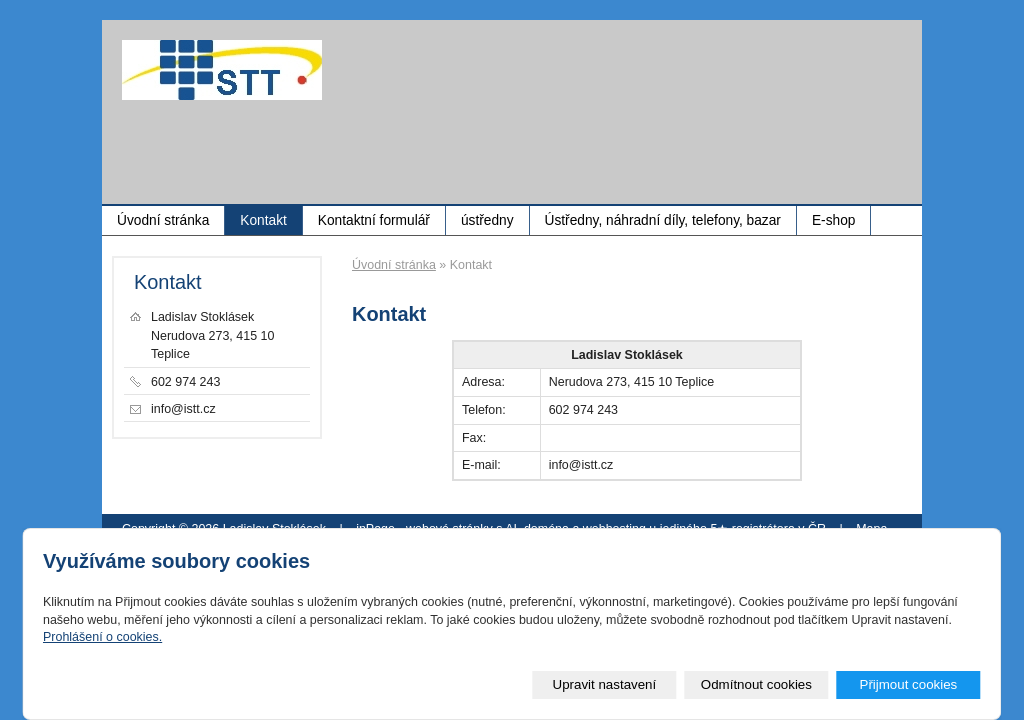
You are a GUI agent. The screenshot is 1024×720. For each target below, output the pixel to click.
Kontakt (263, 220)
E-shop (833, 220)
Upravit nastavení (605, 684)
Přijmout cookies (908, 684)
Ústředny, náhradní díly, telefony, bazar (663, 220)
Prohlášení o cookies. (102, 637)
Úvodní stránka (163, 220)
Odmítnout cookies (756, 684)
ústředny (487, 220)
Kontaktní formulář (374, 220)
